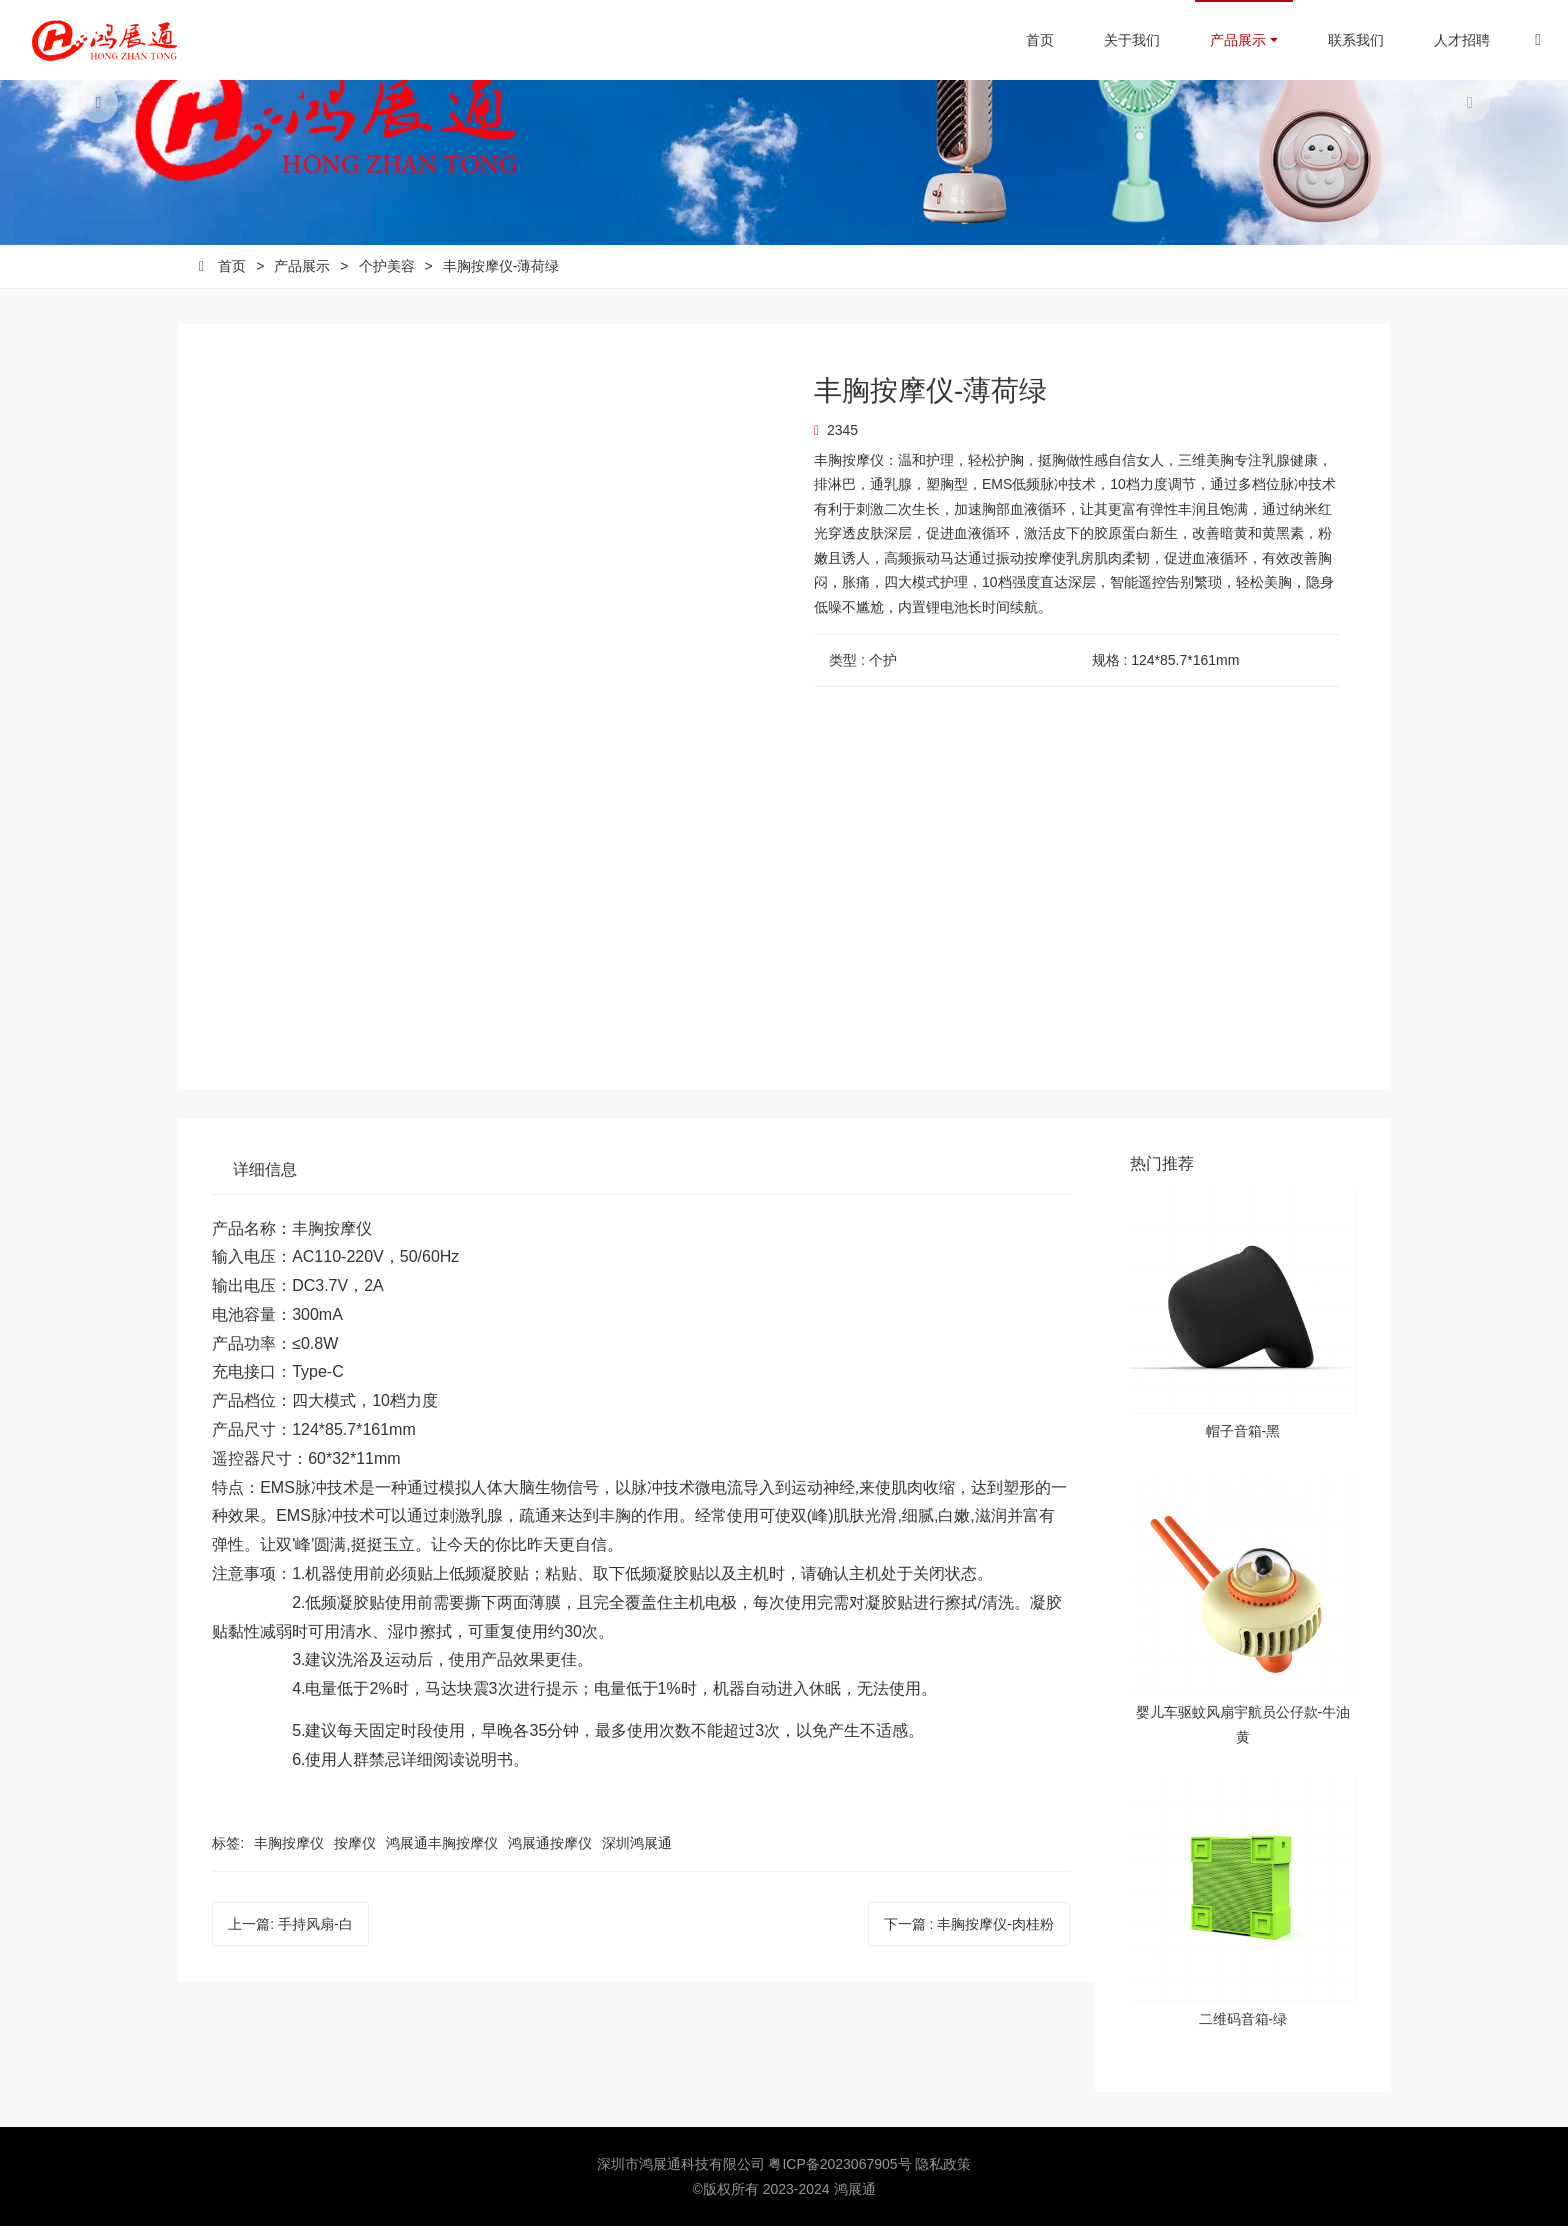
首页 (1025, 40)
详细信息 (265, 1169)
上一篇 (290, 1924)
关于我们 (1117, 40)
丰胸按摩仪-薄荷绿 (501, 266)
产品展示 (1223, 40)
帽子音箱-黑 (1243, 1431)
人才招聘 (1447, 40)
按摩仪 (355, 1843)
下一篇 (969, 1924)
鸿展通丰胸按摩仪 (442, 1843)
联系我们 (1341, 40)
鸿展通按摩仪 (550, 1843)
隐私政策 (943, 2164)
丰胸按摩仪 (289, 1843)
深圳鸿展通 (637, 1843)
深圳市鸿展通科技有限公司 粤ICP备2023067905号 (756, 2164)
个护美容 (387, 266)
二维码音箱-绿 (1243, 2019)
